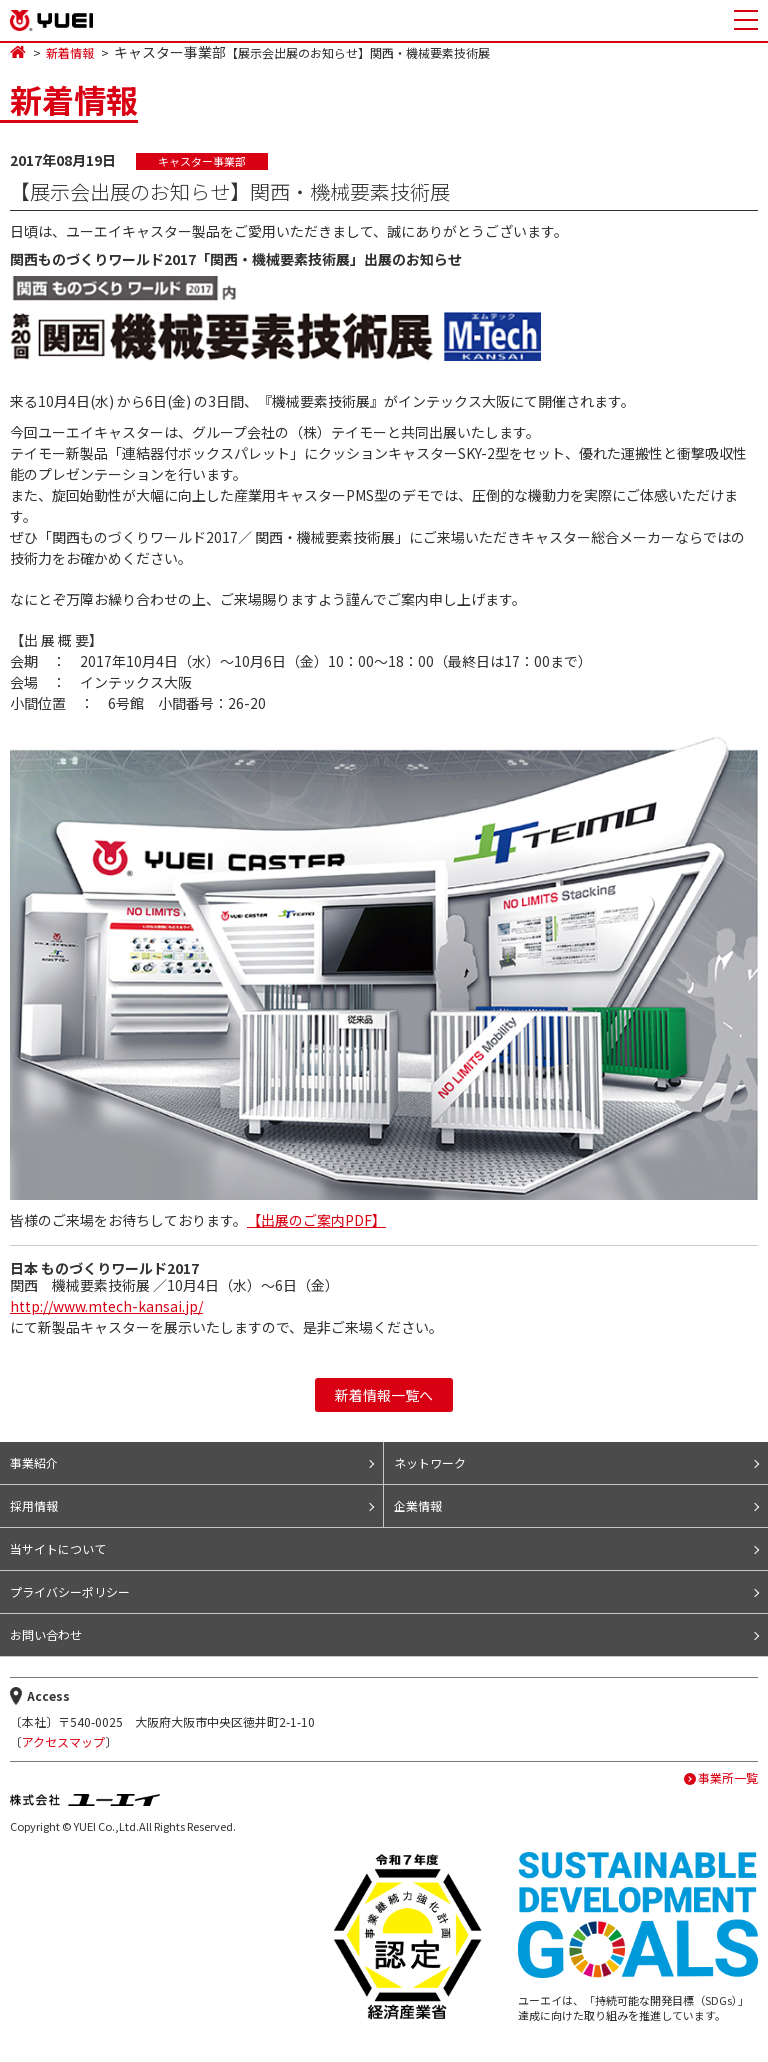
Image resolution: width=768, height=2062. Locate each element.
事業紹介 (34, 1462)
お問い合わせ (46, 1634)
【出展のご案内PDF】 (316, 1220)
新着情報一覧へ (384, 1395)
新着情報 (70, 53)
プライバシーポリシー (70, 1591)
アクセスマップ (63, 1741)
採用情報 (34, 1505)
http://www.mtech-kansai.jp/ (106, 1306)
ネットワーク (430, 1462)
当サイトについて (58, 1548)
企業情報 (418, 1505)
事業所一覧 (728, 1778)
